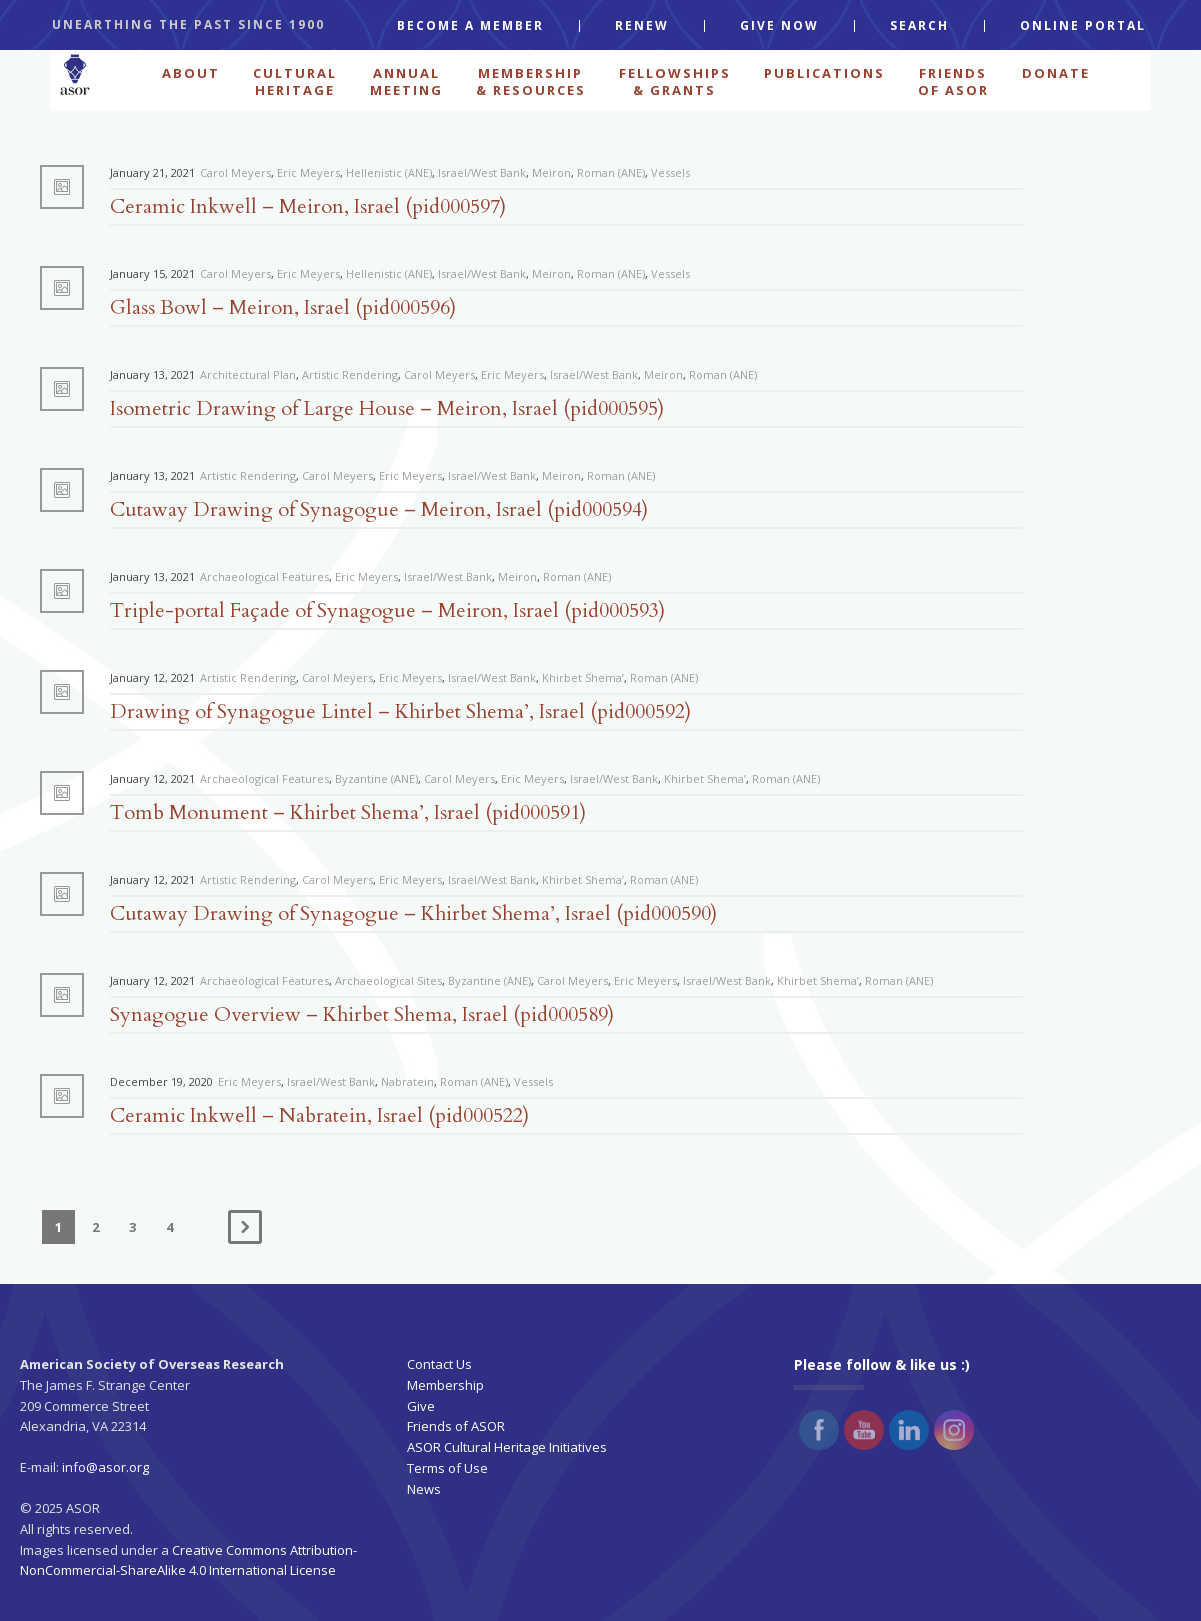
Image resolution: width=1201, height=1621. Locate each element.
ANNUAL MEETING (406, 80)
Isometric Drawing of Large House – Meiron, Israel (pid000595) (387, 408)
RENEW (642, 26)
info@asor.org (105, 1467)
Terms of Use (447, 1468)
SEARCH (919, 26)
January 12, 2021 (152, 677)
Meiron (551, 172)
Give (421, 1406)
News (424, 1489)
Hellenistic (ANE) (389, 172)
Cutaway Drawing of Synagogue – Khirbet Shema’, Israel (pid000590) (413, 913)
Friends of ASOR (456, 1426)
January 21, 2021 (152, 172)
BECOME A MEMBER (470, 26)
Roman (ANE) (611, 172)
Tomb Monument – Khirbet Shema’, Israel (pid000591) (348, 812)
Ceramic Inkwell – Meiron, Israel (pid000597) (308, 206)
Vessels (670, 172)
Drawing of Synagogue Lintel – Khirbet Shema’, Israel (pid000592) (400, 711)
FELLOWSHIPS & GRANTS (675, 80)
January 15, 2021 (152, 273)
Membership (445, 1385)
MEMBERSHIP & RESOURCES (531, 80)
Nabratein (407, 1081)
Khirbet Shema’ (583, 677)
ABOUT (191, 73)
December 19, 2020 (161, 1081)
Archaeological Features (264, 576)
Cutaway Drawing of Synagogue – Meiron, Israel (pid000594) (379, 509)
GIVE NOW (779, 26)
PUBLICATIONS (824, 73)
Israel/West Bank (482, 172)
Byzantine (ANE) (376, 778)
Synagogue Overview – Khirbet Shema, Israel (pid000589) (362, 1014)
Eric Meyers (308, 172)
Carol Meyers (235, 172)
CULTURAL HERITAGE (295, 80)
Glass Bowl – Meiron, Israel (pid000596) (283, 307)
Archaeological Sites (388, 980)
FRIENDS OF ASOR (953, 80)
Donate (1056, 73)
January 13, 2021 (152, 374)
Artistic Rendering (350, 374)
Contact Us (439, 1364)
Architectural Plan (248, 374)
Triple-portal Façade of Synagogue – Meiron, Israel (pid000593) (387, 610)
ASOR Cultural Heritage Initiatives (507, 1447)
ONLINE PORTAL (1083, 26)
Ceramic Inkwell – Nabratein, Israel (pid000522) (319, 1115)
